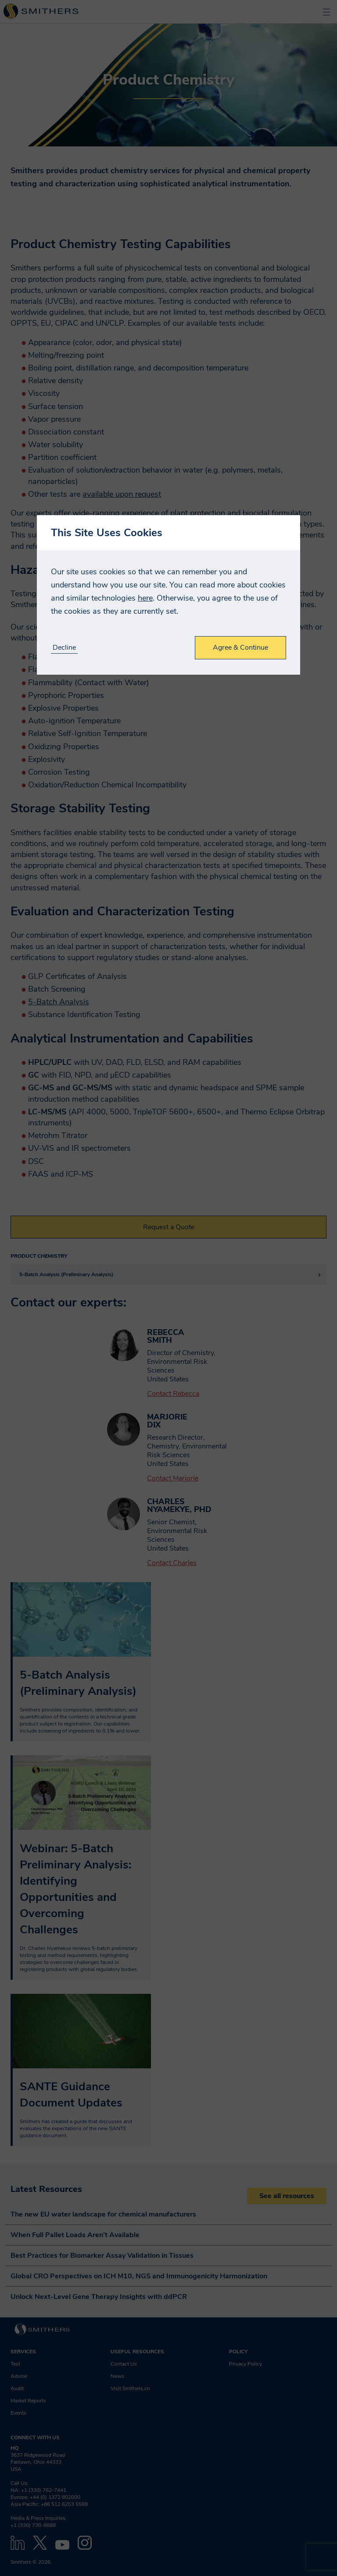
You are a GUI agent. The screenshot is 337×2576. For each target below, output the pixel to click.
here (145, 598)
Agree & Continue (240, 647)
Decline (64, 647)
